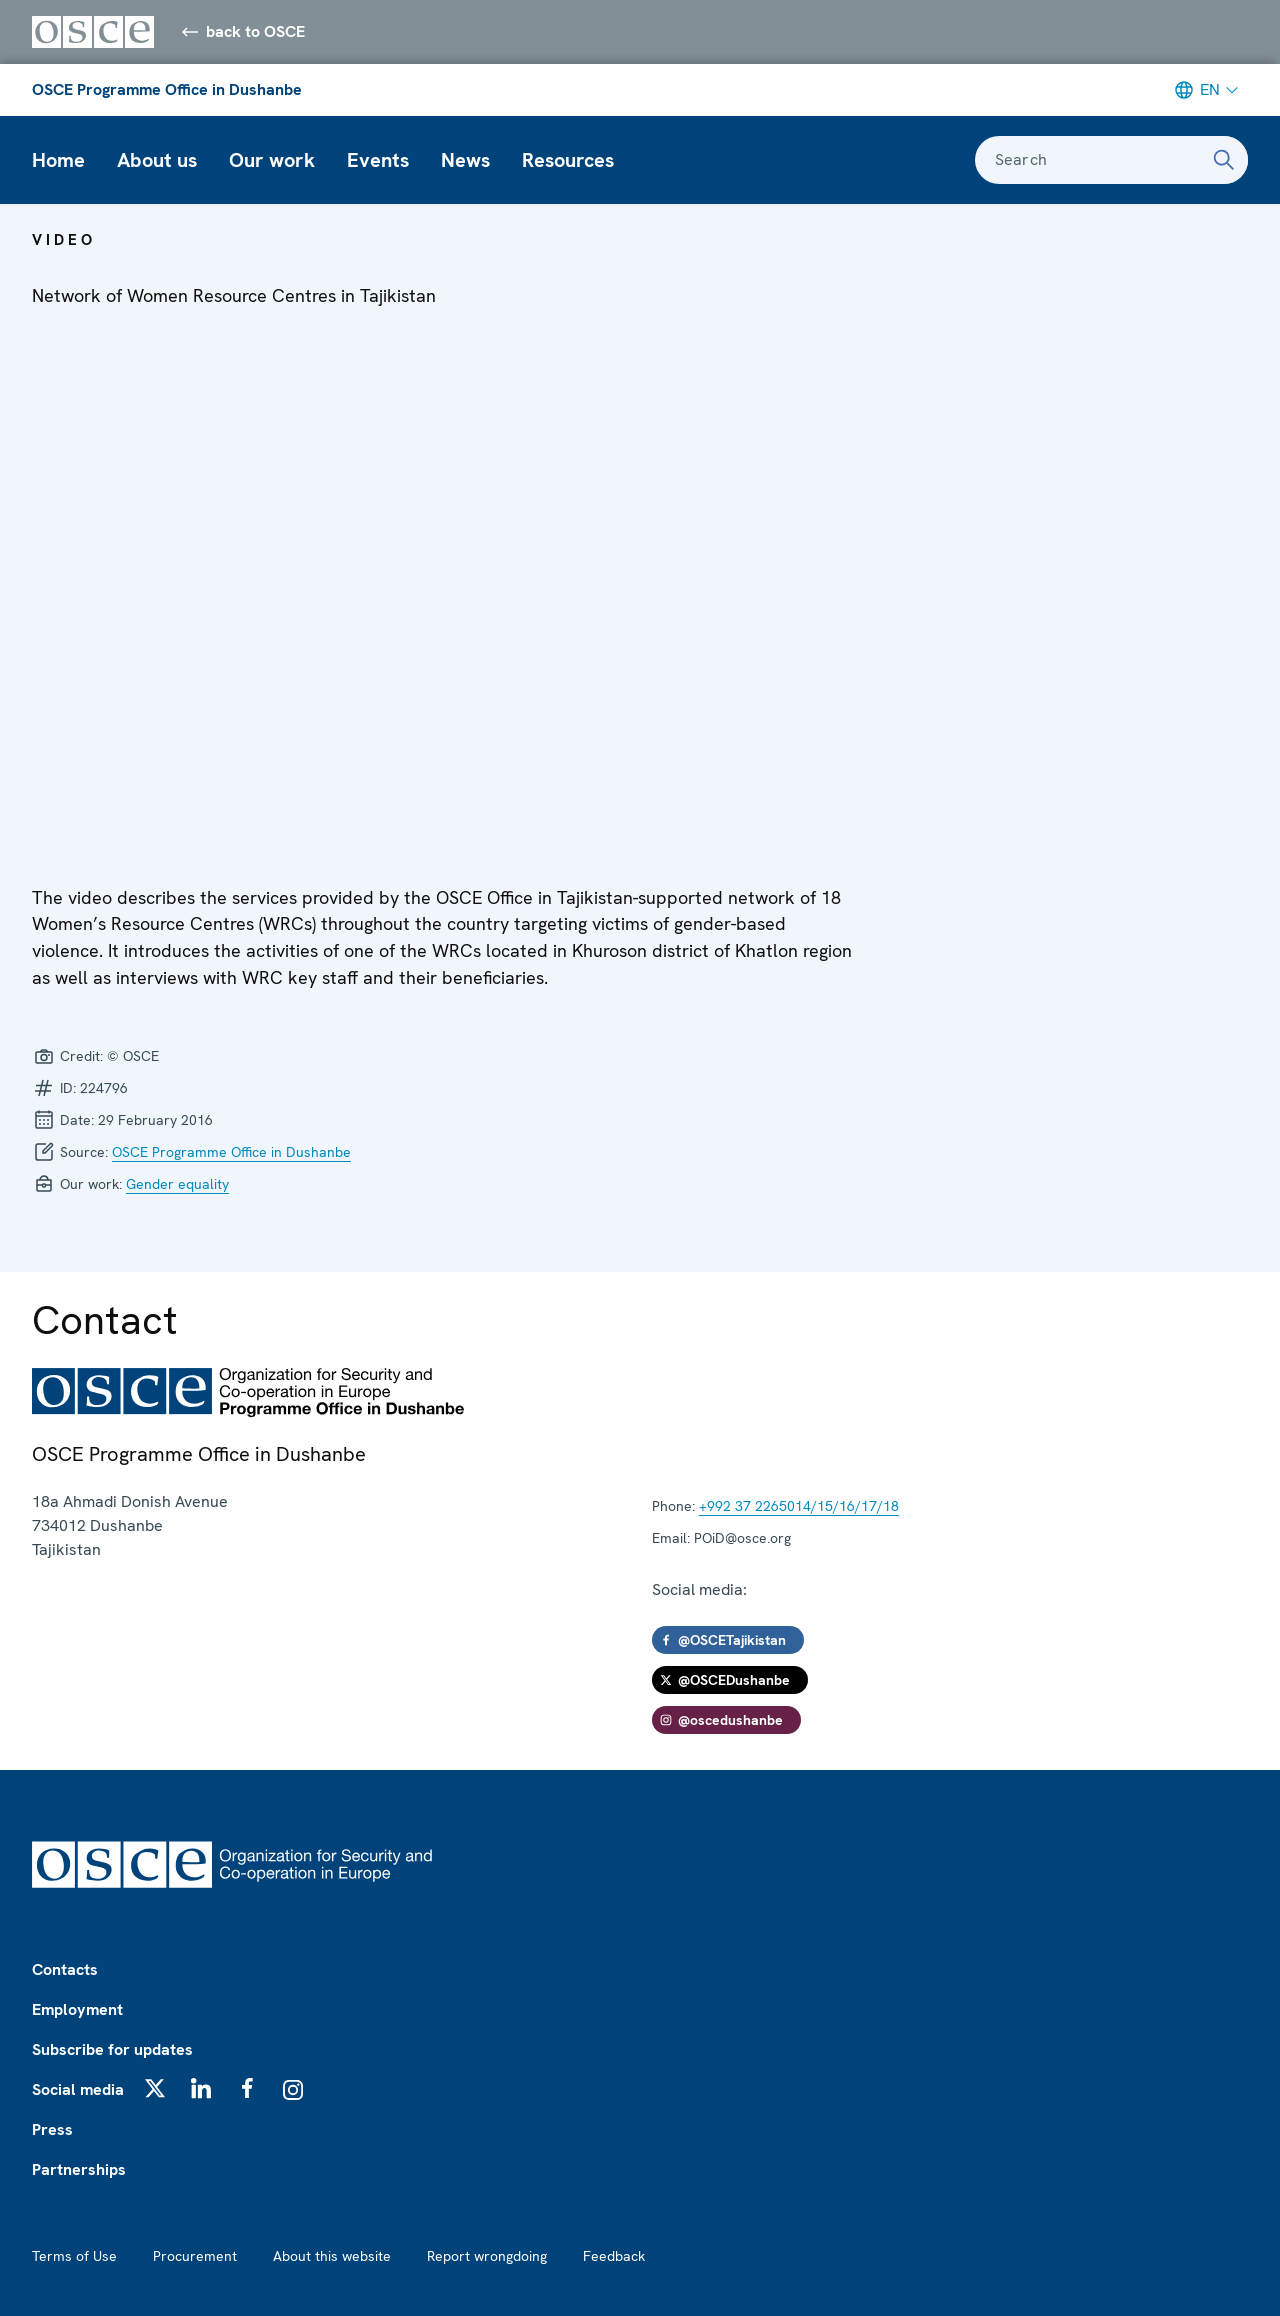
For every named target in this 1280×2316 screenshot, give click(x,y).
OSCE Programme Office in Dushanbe (167, 89)
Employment (77, 2009)
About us (157, 160)
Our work (272, 160)
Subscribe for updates (112, 2049)
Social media (78, 2089)
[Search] (1224, 160)
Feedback (614, 2256)
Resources (568, 160)
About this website (332, 2256)
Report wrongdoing (487, 2256)
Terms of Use (74, 2256)
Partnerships (79, 2169)
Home (58, 160)
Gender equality (177, 1184)
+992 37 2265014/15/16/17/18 (799, 1506)
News (465, 160)
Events (378, 160)
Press (52, 2129)
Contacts (65, 1969)
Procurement (195, 2256)
